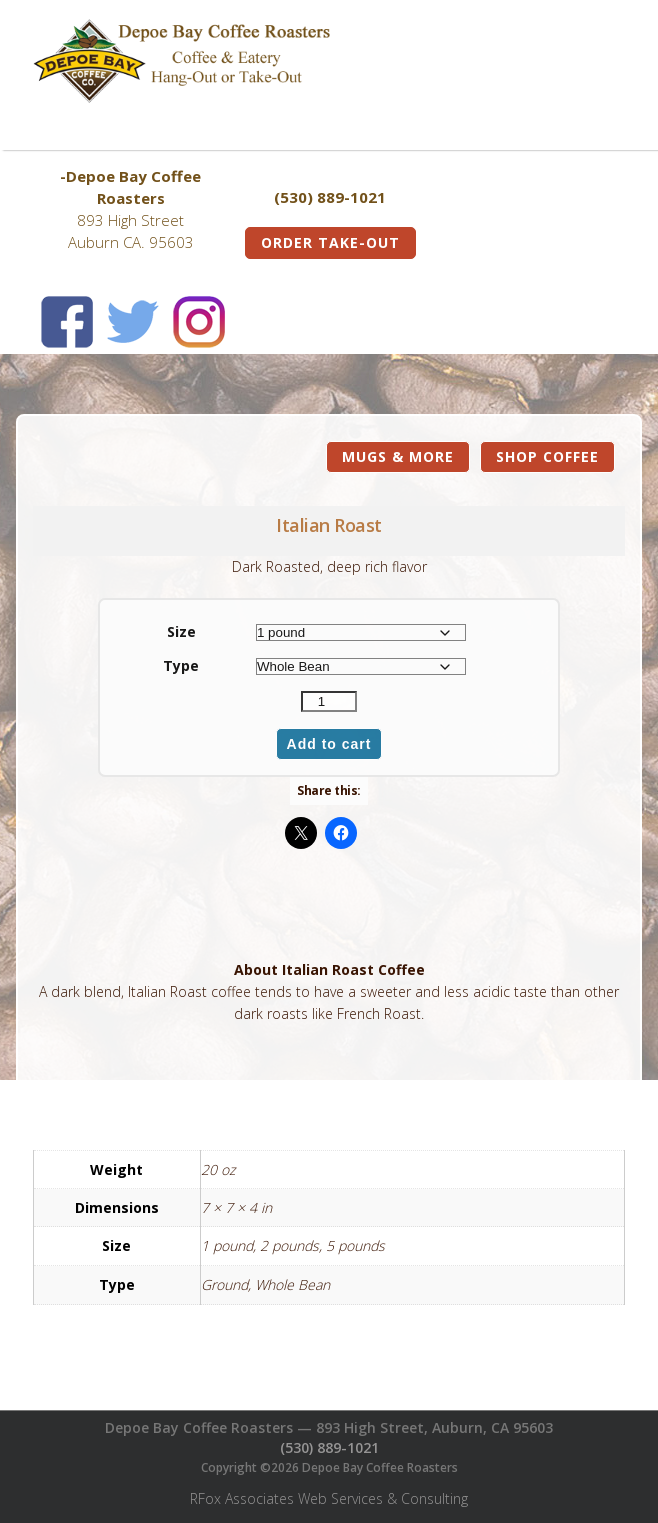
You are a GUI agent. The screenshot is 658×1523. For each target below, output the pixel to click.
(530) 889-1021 (329, 1447)
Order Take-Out (330, 242)
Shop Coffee (547, 456)
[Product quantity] (329, 701)
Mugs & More (398, 456)
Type (181, 665)
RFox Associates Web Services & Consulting (329, 1498)
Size (181, 631)
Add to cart (329, 744)
